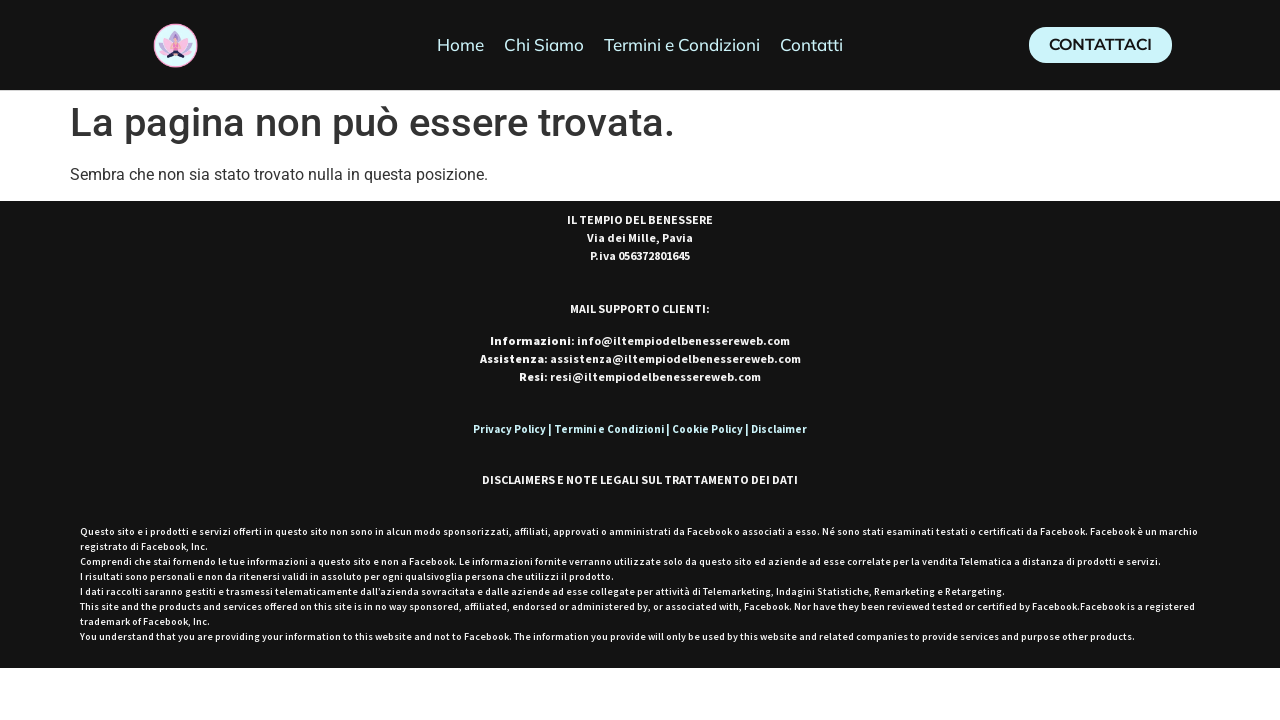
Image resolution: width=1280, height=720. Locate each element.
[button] (1100, 45)
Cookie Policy (707, 429)
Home (460, 44)
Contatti (811, 44)
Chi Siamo (544, 44)
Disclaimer (779, 429)
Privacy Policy (509, 429)
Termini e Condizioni (682, 44)
